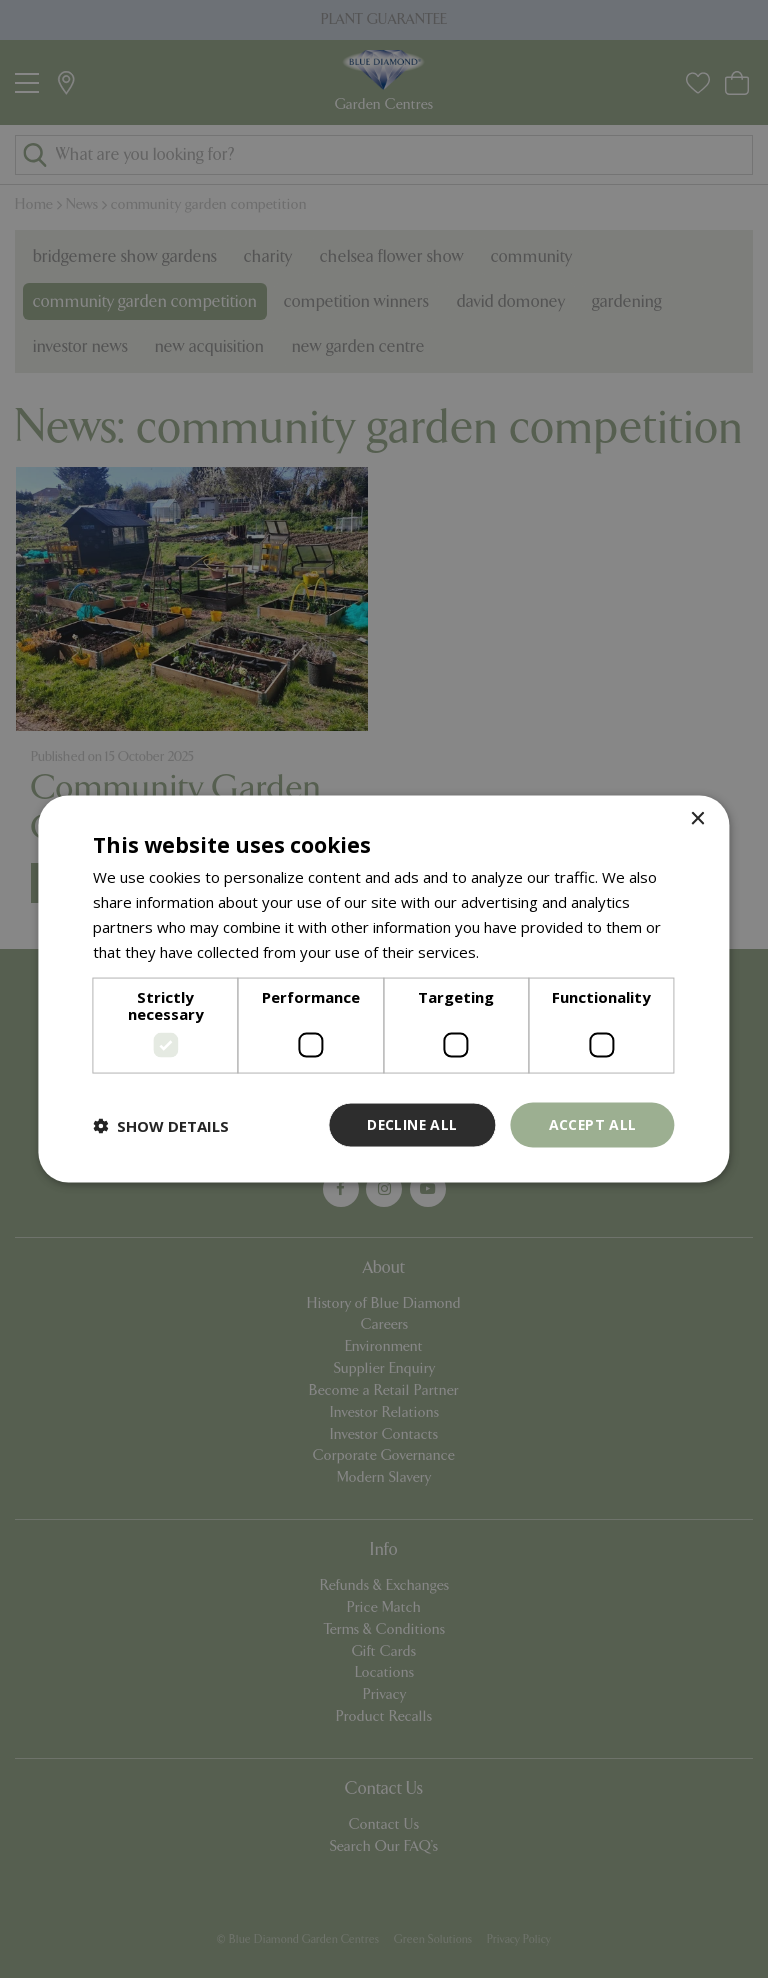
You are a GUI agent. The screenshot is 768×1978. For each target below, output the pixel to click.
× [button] (697, 818)
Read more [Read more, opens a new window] (521, 951)
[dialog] (384, 989)
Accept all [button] (592, 1124)
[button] (161, 1125)
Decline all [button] (410, 1124)
